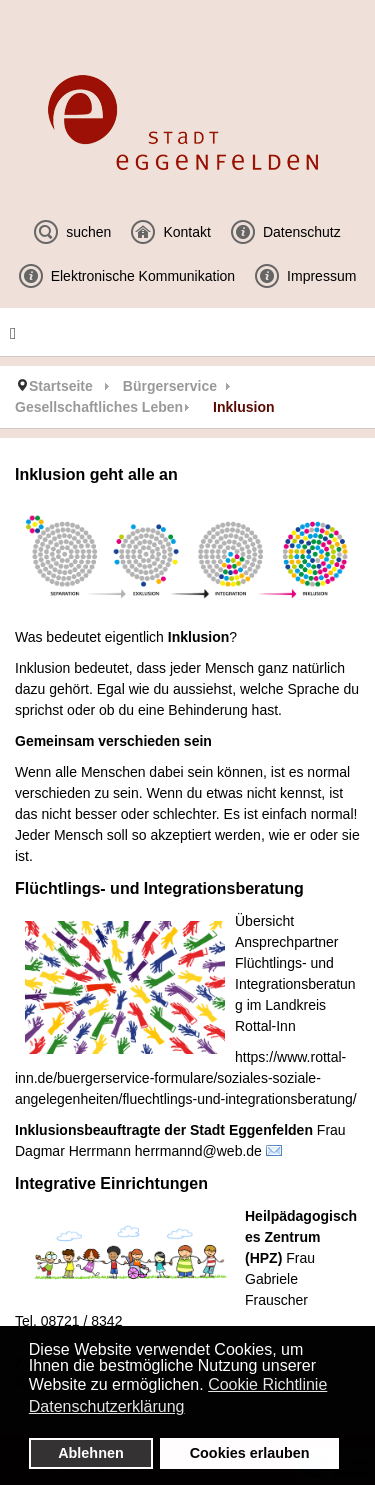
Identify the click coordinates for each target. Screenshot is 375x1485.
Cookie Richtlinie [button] (267, 1384)
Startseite (61, 386)
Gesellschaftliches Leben (99, 407)
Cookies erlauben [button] (250, 1453)
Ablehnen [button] (91, 1453)
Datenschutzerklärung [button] (107, 1406)
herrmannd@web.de (198, 1151)
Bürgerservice (170, 386)
